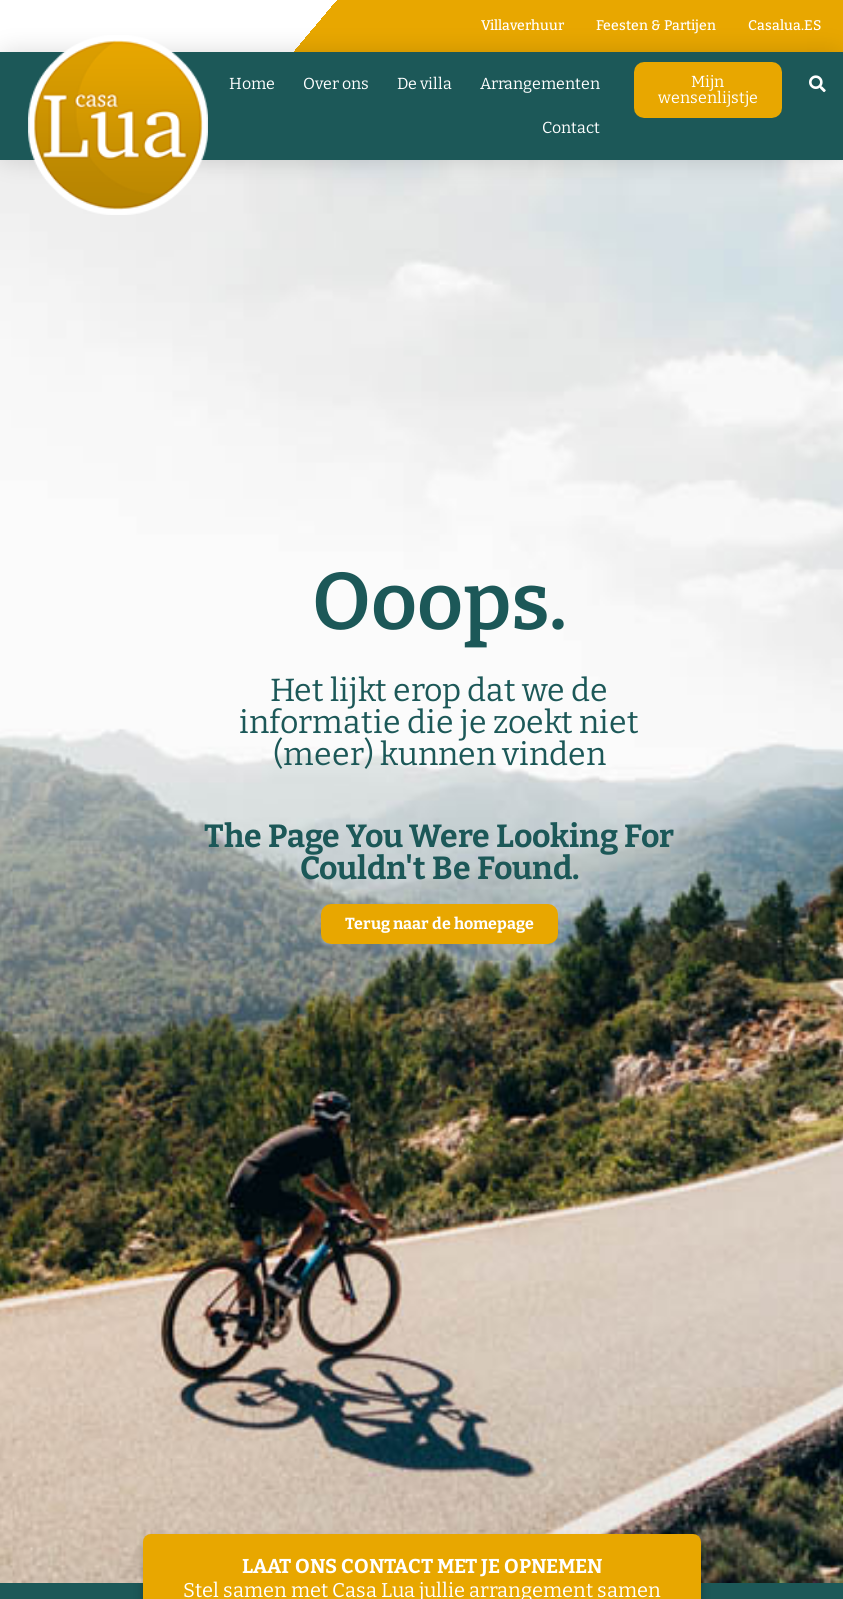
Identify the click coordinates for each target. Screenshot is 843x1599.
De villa (424, 83)
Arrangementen (540, 83)
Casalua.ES (784, 25)
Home (252, 83)
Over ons (336, 83)
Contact (571, 127)
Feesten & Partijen (656, 25)
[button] (818, 84)
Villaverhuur (522, 25)
